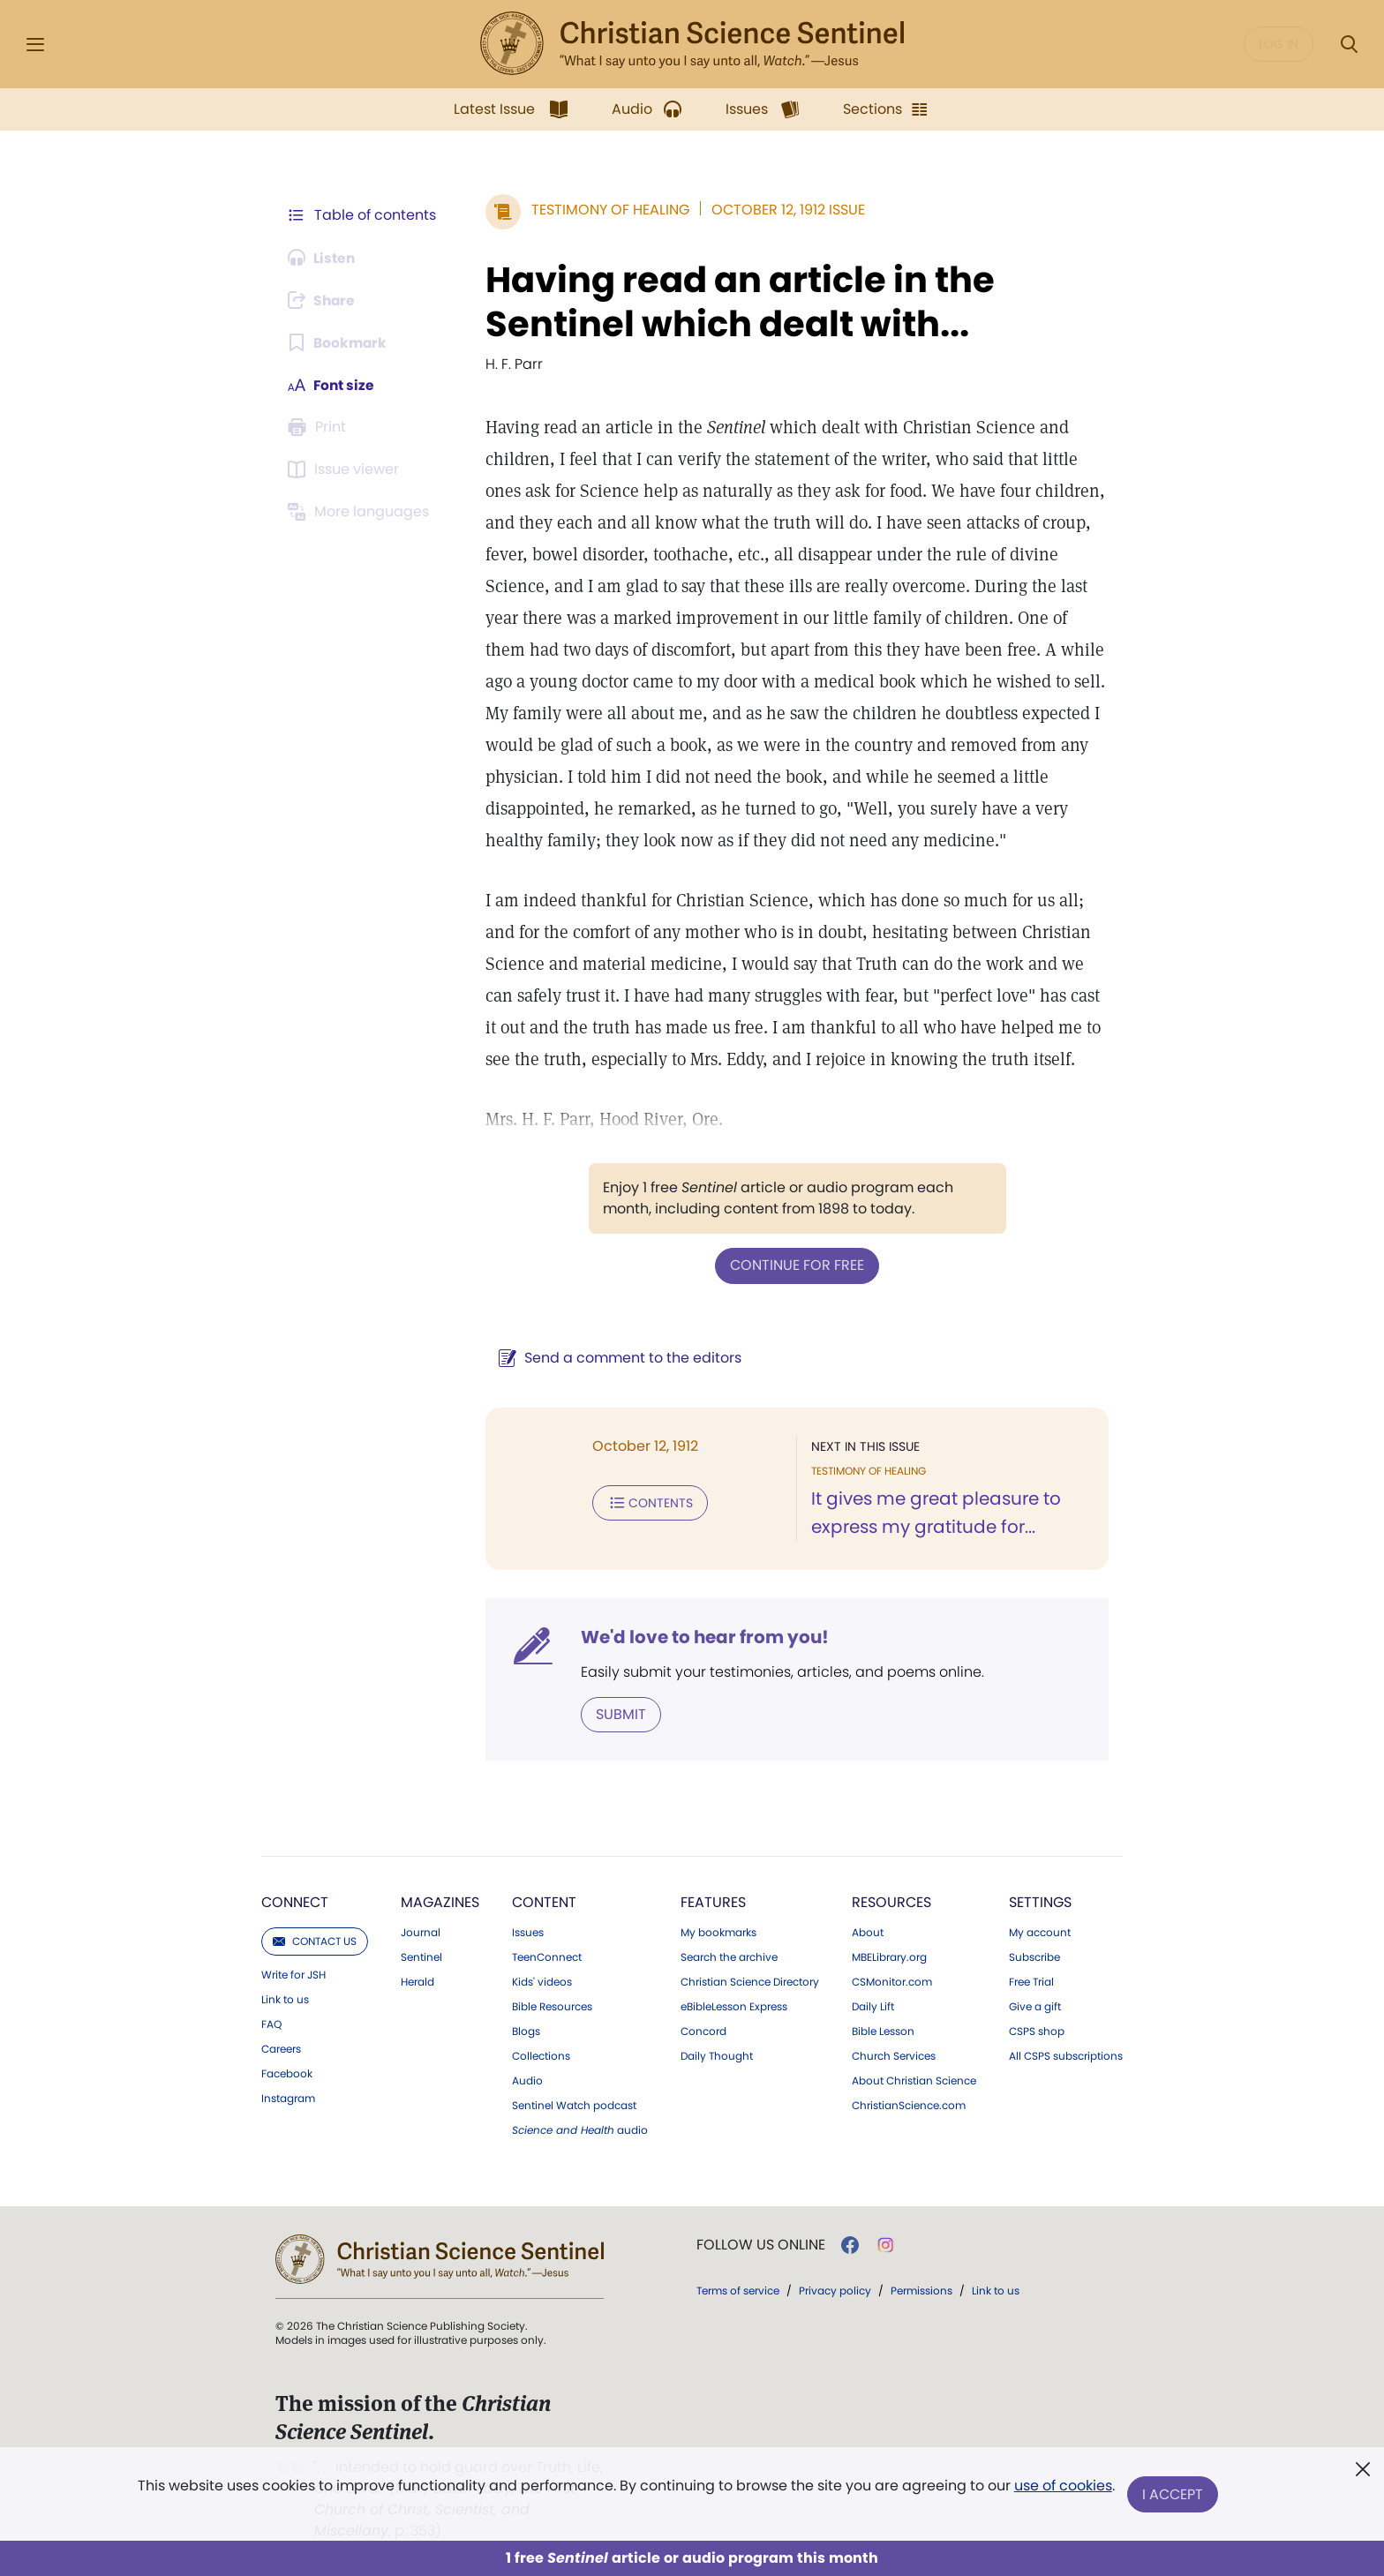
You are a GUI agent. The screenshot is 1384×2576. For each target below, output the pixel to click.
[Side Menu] (35, 44)
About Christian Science (914, 2080)
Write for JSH (293, 1974)
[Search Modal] (1349, 44)
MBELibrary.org (889, 1956)
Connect (294, 1901)
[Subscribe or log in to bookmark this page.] (338, 342)
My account (1040, 1931)
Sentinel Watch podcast (574, 2104)
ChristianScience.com (909, 2104)
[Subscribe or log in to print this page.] (319, 427)
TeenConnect (547, 1956)
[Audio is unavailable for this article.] (323, 258)
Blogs (526, 2030)
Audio (527, 2080)
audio (580, 2129)
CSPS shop (1036, 2030)
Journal (420, 1931)
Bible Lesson (883, 2030)
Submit (617, 1713)
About (868, 1931)
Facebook (286, 2073)
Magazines (440, 1901)
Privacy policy (835, 2289)
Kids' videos (542, 1981)
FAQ (271, 2023)
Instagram (288, 2097)
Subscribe (1034, 1956)
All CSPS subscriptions (1066, 2055)
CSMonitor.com (892, 1981)
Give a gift (1035, 2006)
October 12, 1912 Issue (784, 209)
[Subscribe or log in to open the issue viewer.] (346, 469)
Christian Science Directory (750, 1981)
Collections (541, 2055)
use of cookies (1062, 2487)
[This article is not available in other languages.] (361, 512)
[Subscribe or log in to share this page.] (323, 300)
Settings (1040, 1901)
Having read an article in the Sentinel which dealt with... (736, 302)
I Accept (1173, 2494)
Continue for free (795, 1265)
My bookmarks (718, 1931)
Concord (703, 2030)
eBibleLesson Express (734, 2006)
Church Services (894, 2055)
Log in (1278, 44)
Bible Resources (552, 2006)
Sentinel (421, 1956)
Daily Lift (873, 2006)
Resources (891, 1901)
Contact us (315, 1940)
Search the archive (729, 1956)
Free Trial (1031, 1981)
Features (713, 1901)
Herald (417, 1981)
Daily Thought (717, 2055)
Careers (281, 2048)
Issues (528, 1931)
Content (544, 1901)
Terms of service (737, 2289)
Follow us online (760, 2244)
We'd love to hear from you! (701, 1636)
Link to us (285, 1999)
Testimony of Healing (607, 209)
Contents (646, 1502)
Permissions (921, 2289)
